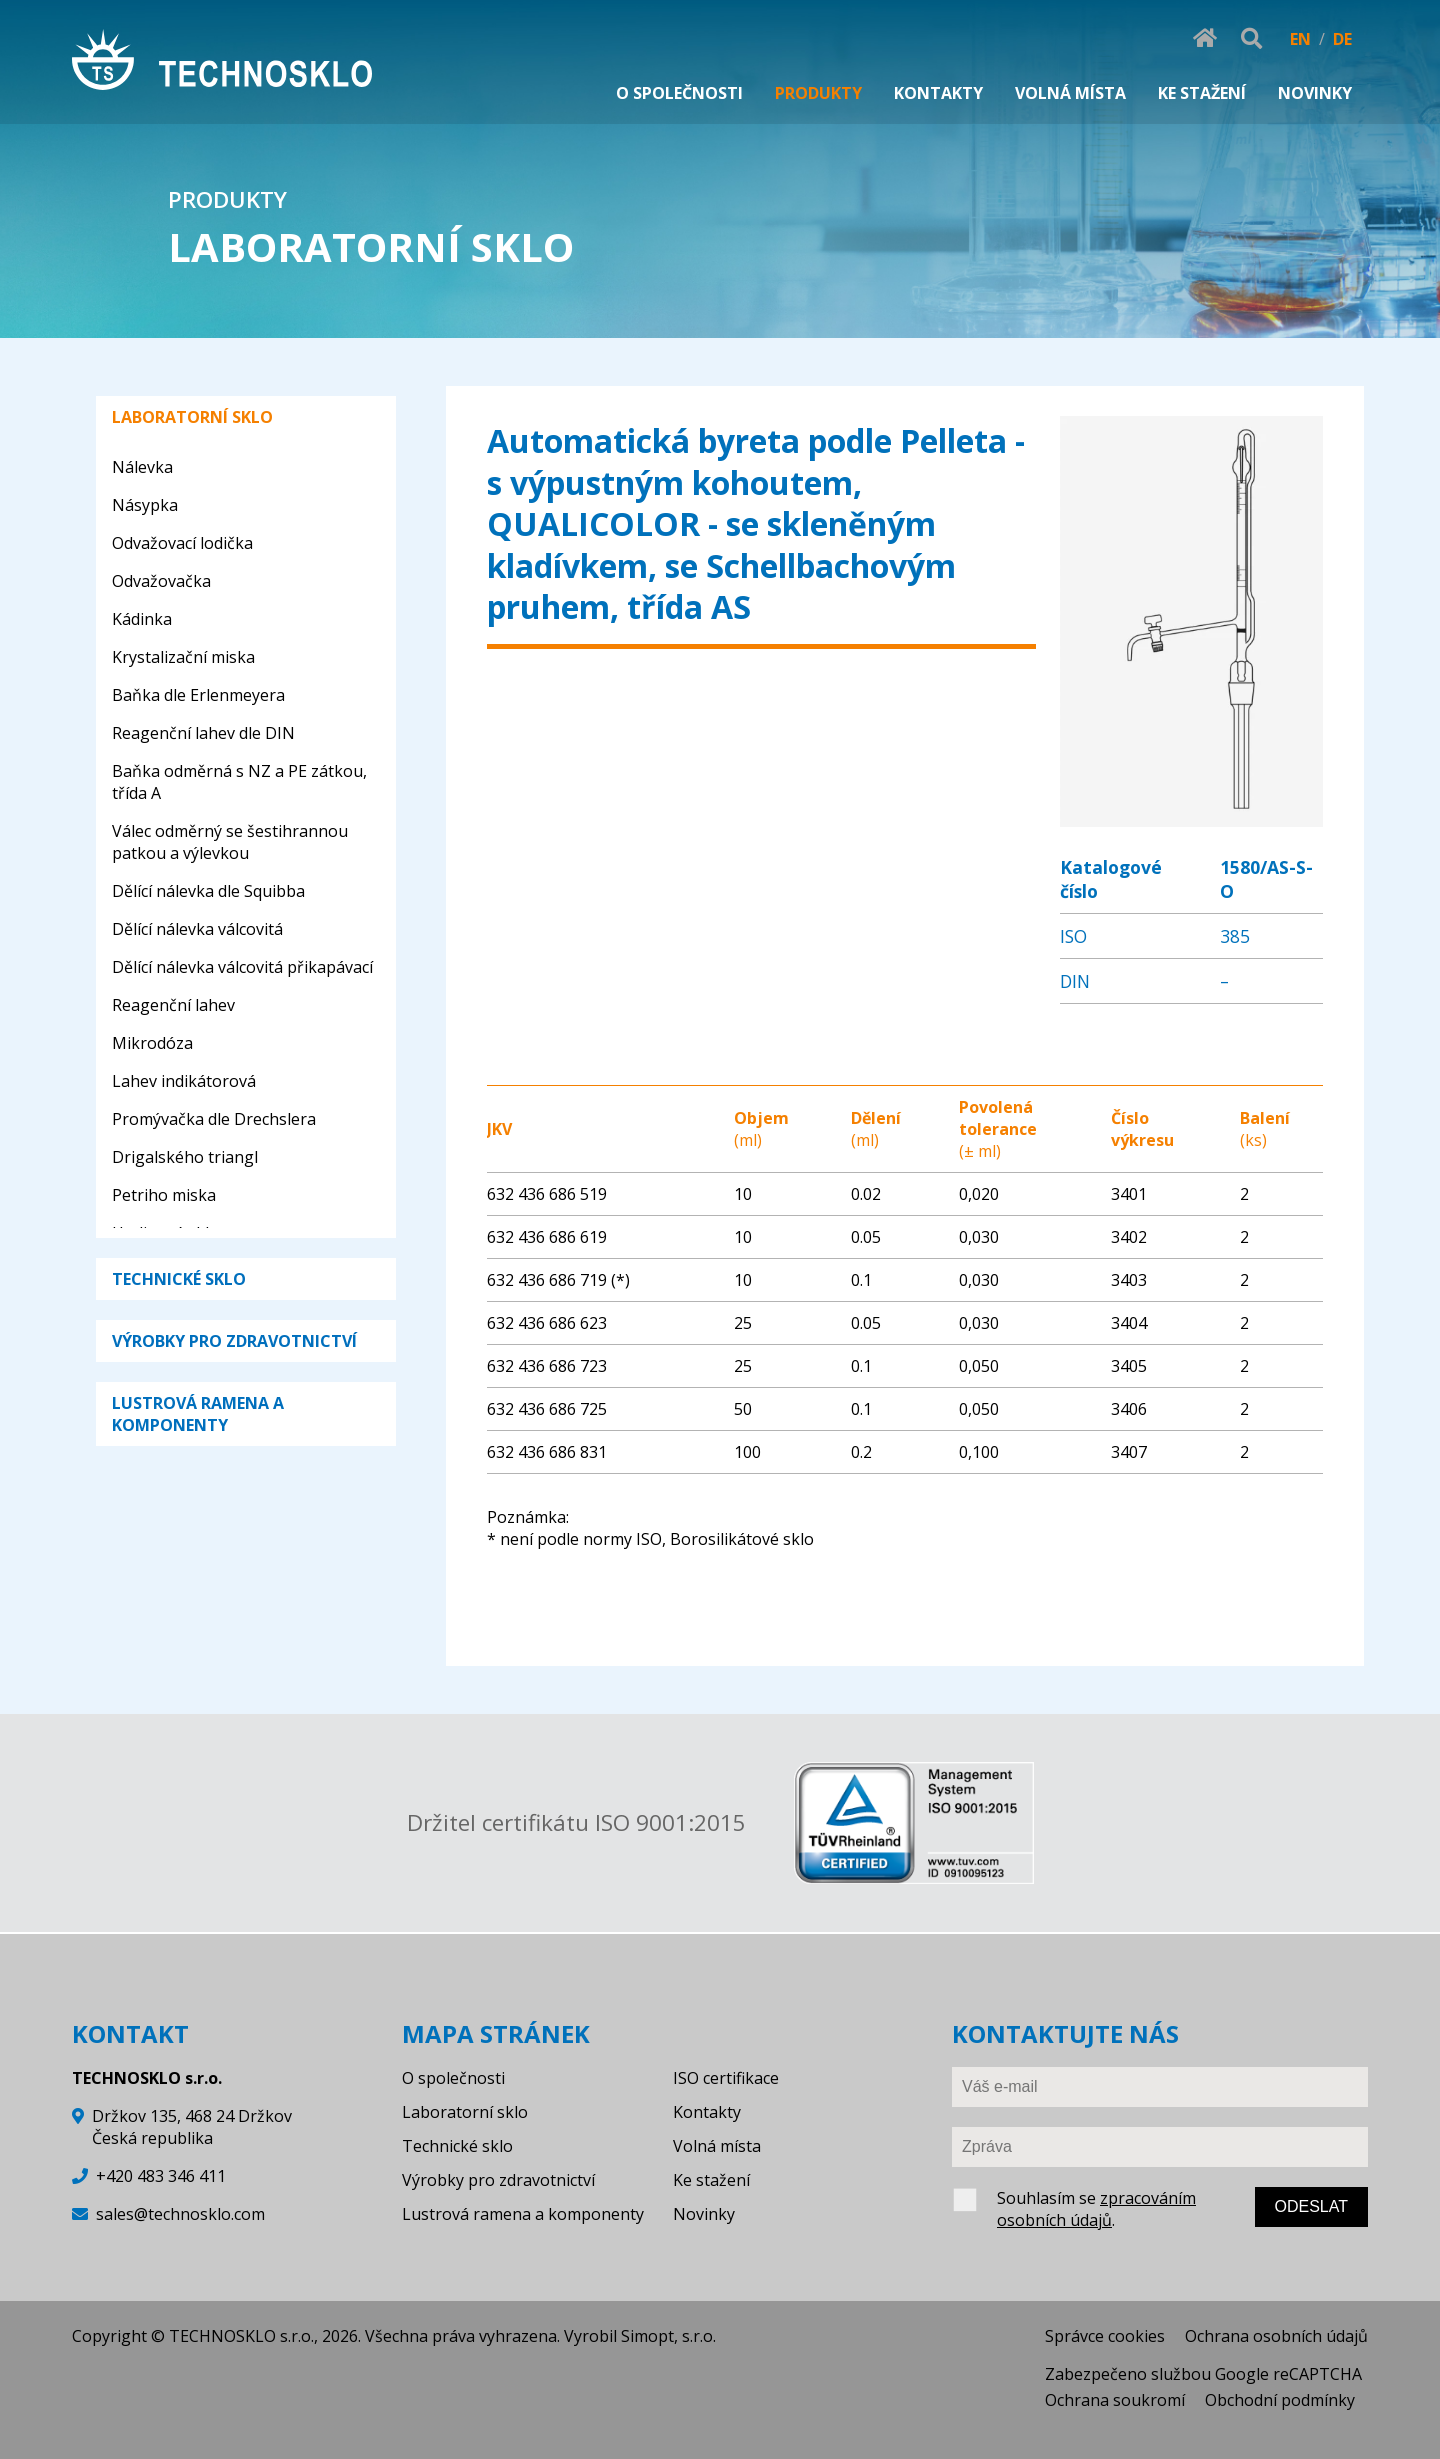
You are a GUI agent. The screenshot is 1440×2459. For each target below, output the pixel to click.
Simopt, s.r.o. (668, 2336)
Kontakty (707, 2112)
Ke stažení (711, 2180)
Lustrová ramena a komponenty (523, 2214)
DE (1342, 39)
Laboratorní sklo (465, 2112)
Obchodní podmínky (1280, 2400)
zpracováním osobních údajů (1096, 2209)
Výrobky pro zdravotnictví (498, 2180)
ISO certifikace (726, 2078)
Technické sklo (457, 2146)
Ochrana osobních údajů (1276, 2336)
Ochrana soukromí (1115, 2400)
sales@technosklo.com (180, 2214)
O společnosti (453, 2078)
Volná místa (717, 2146)
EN (1300, 39)
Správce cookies (1105, 2336)
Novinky (704, 2214)
